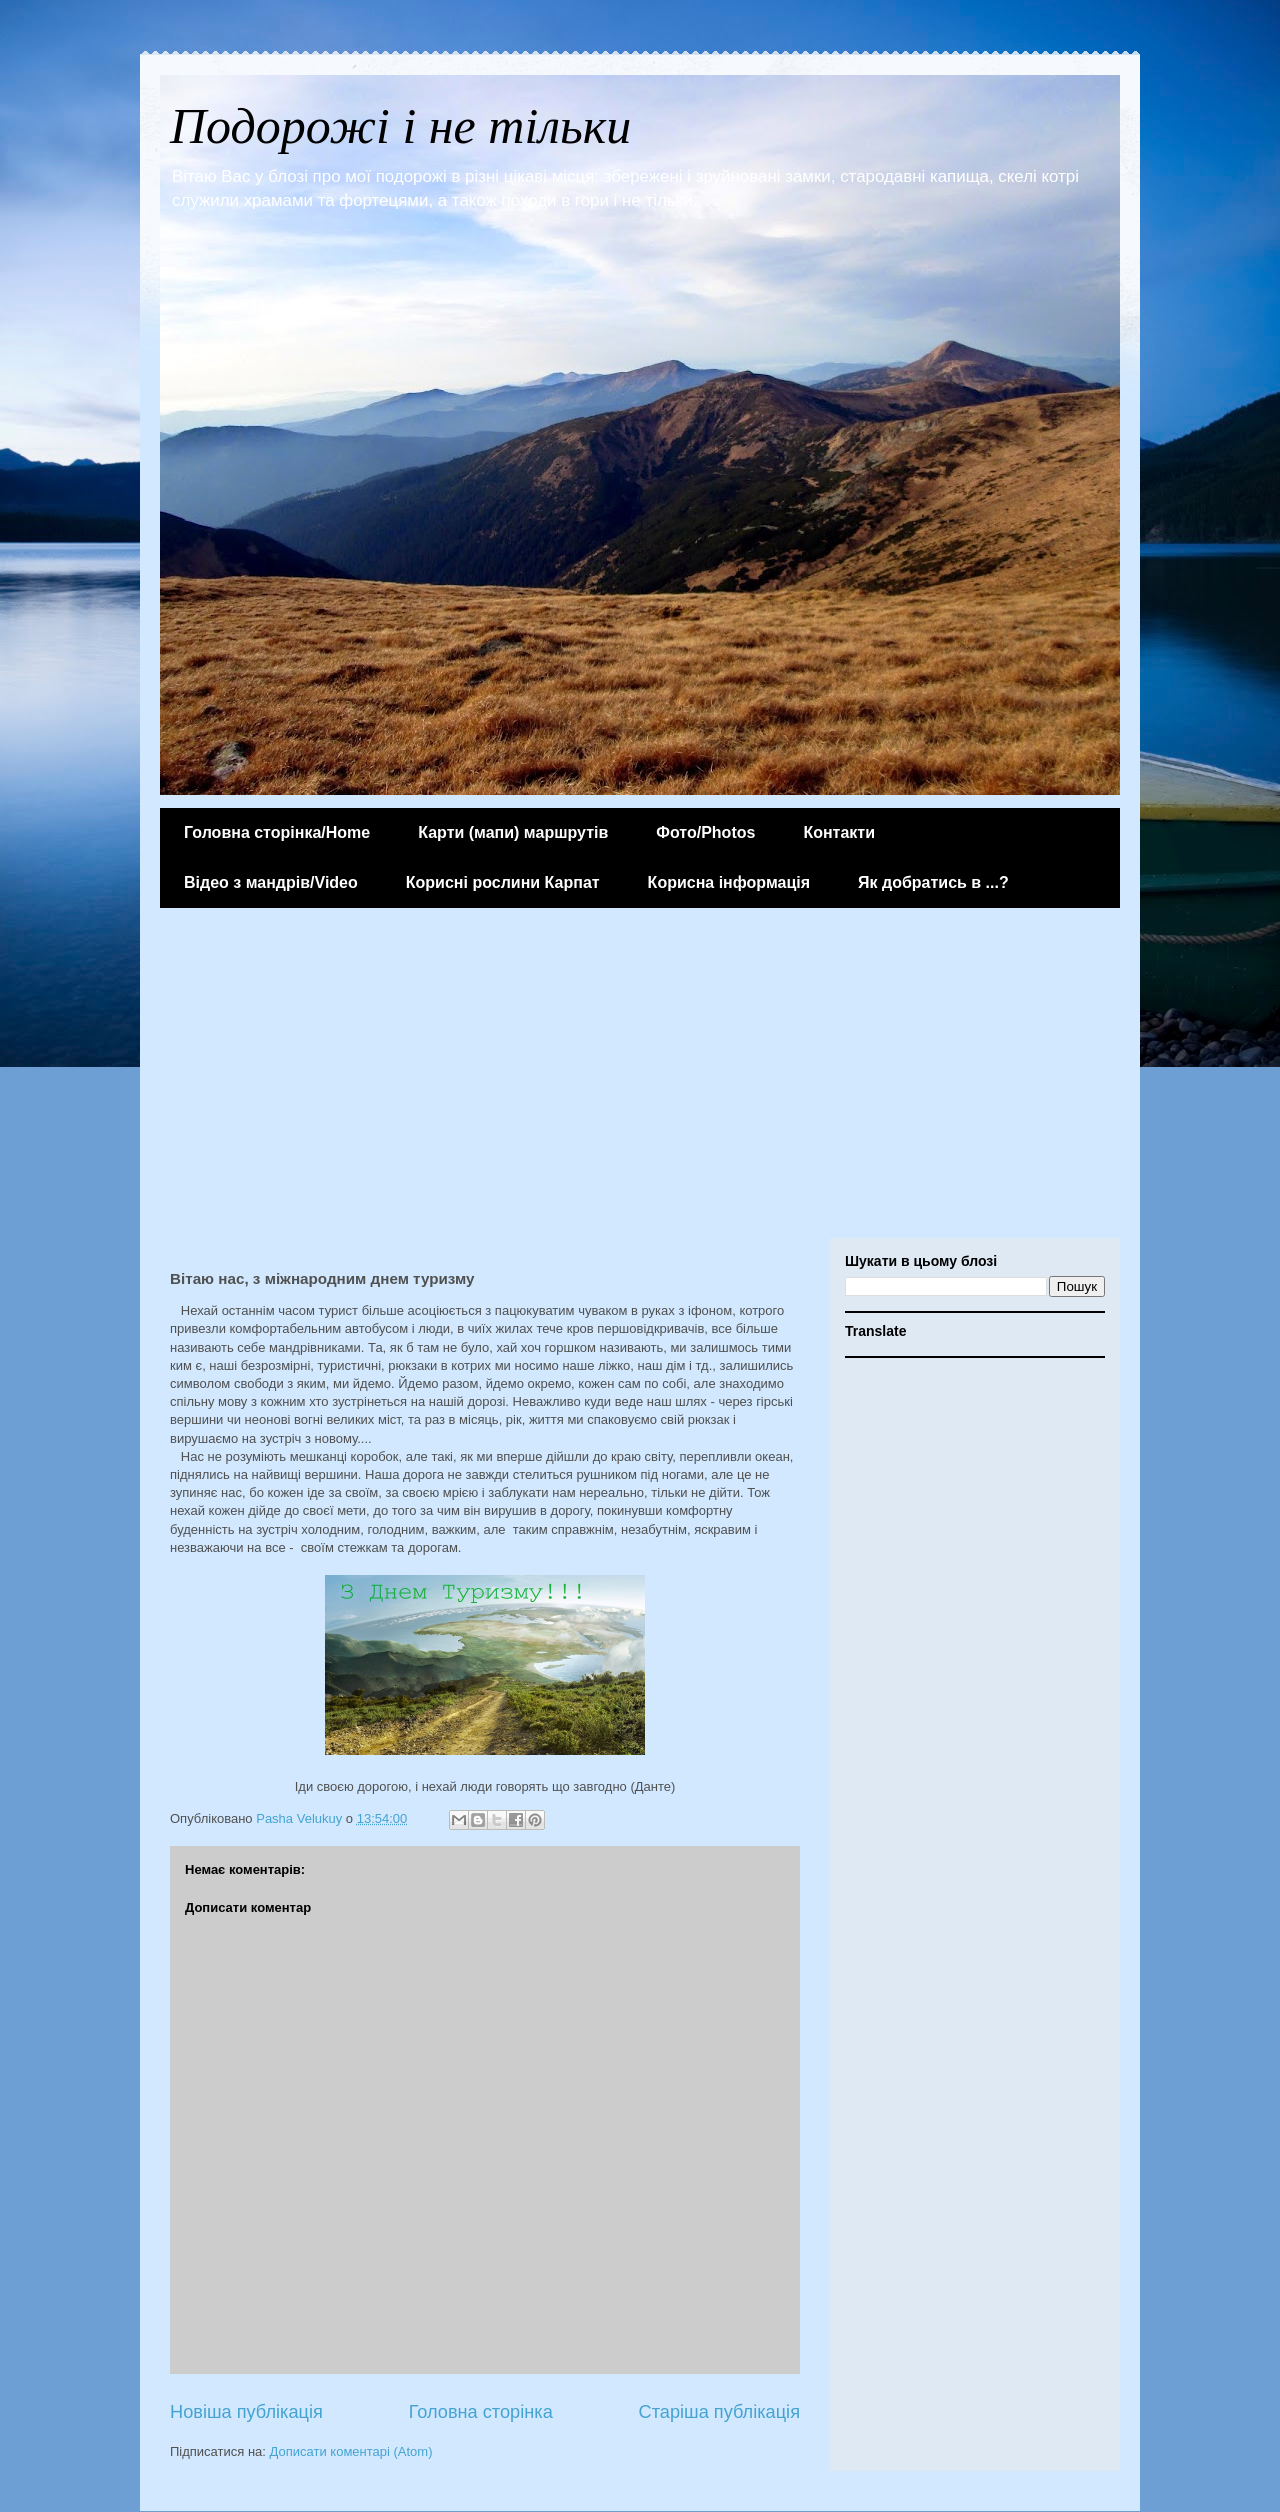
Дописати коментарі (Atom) (351, 2451)
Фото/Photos (705, 832)
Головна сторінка (481, 2412)
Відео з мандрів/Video (271, 882)
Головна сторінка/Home (277, 832)
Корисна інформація (729, 882)
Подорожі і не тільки (400, 126)
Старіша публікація (719, 2412)
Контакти (839, 832)
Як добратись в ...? (933, 882)
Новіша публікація (246, 2412)
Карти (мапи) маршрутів (513, 832)
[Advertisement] (640, 1078)
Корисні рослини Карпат (503, 882)
